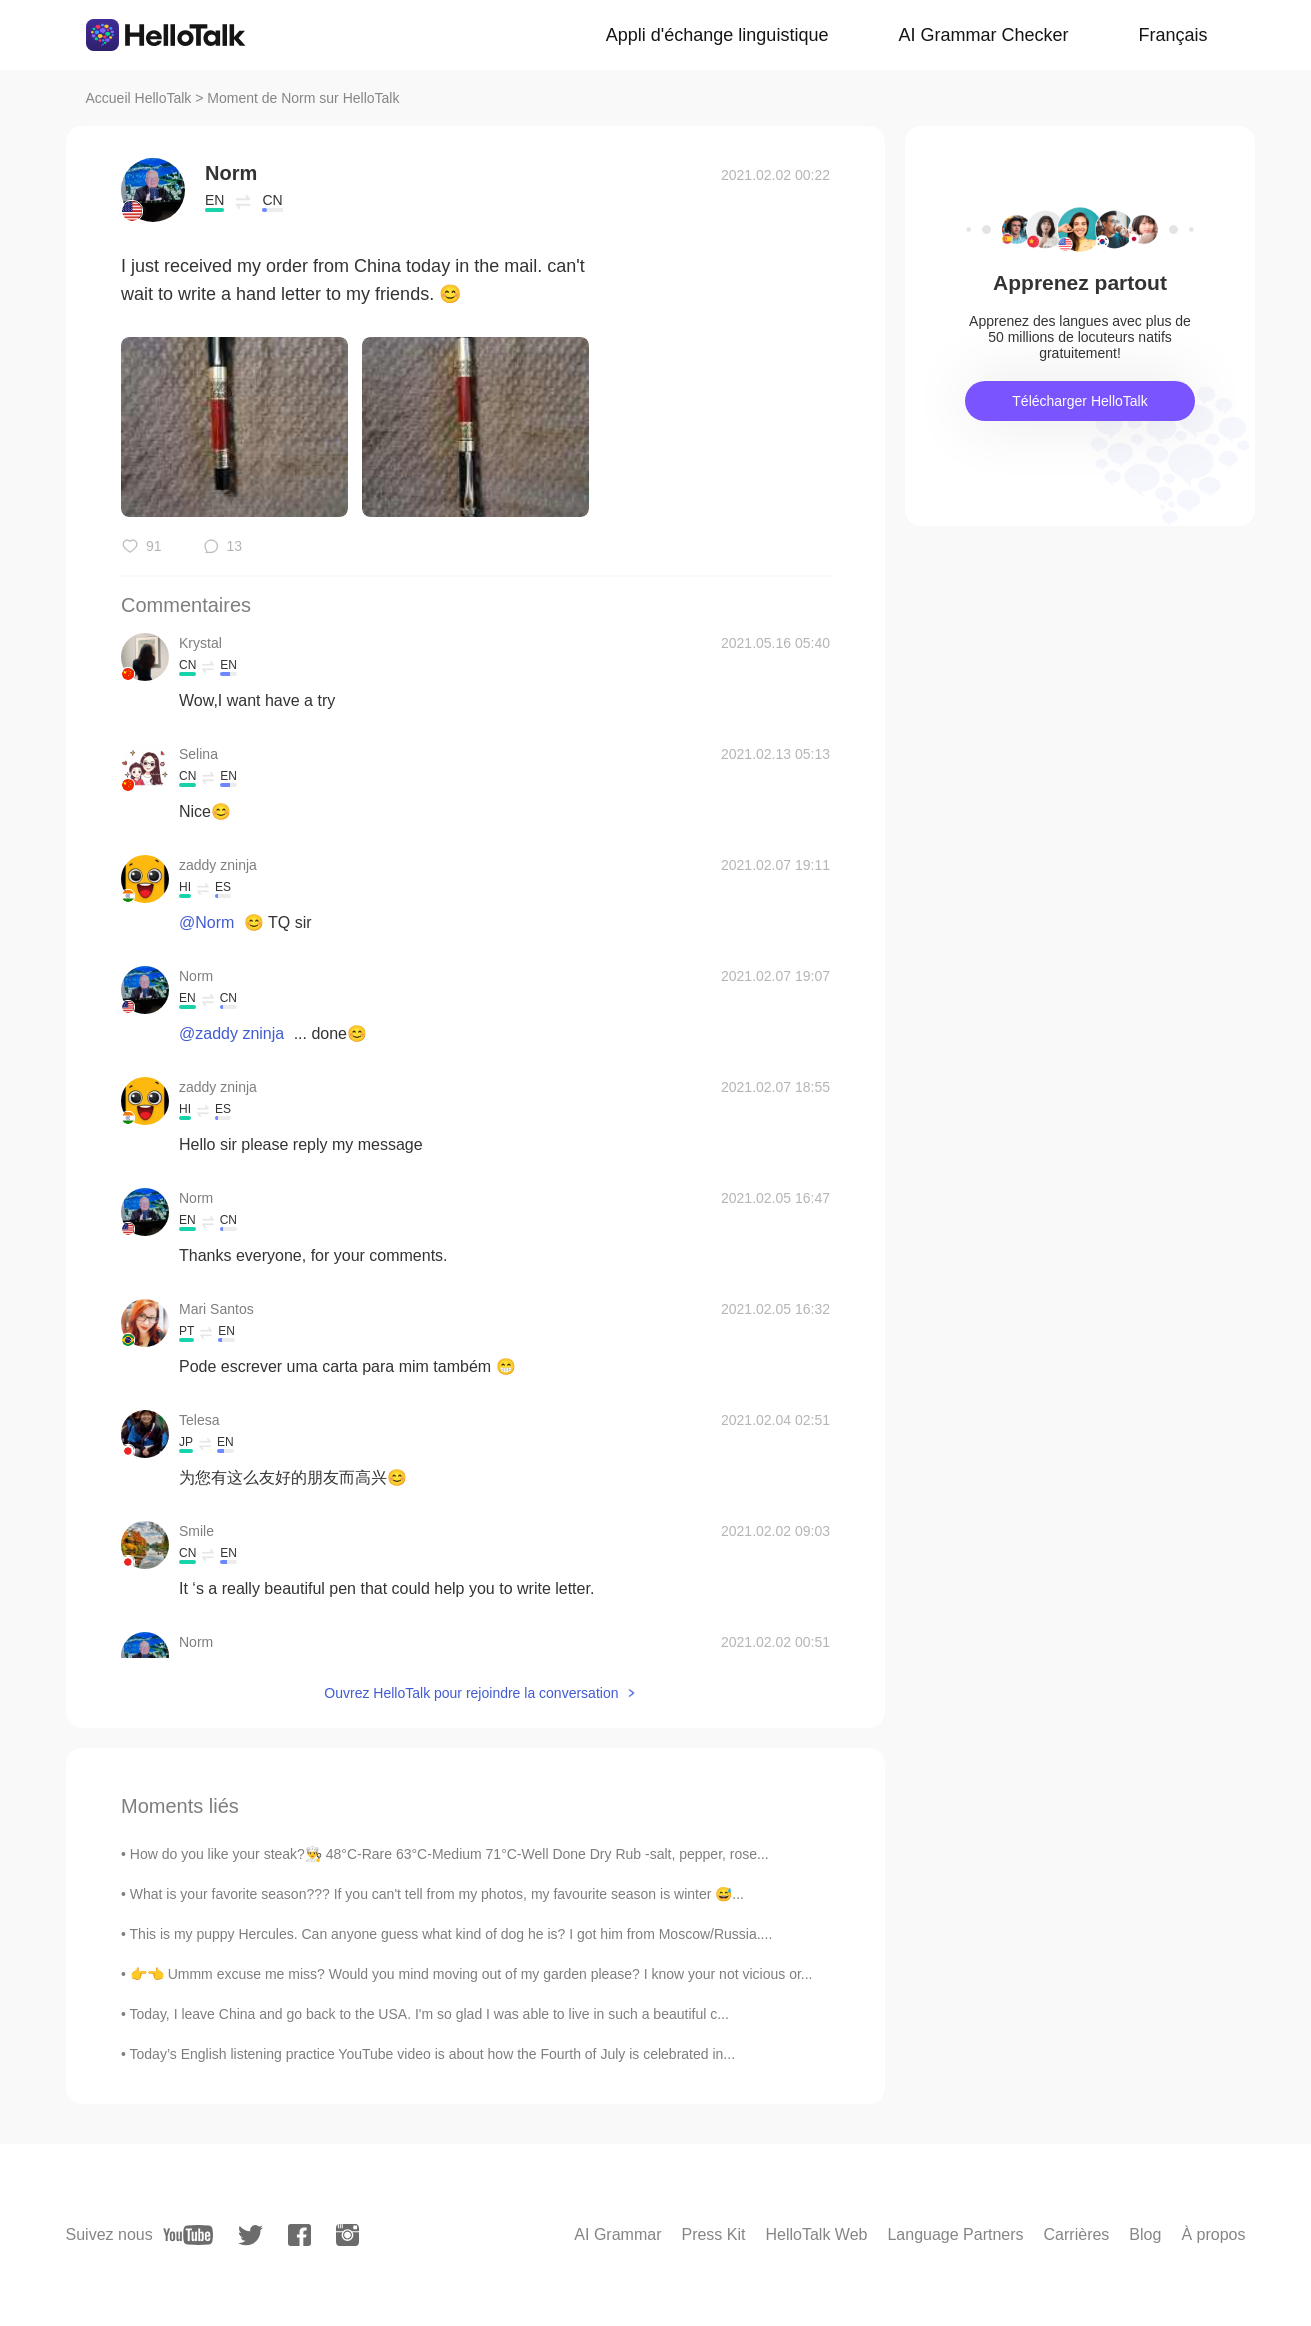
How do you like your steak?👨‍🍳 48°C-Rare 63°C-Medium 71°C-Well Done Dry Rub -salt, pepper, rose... (449, 1854)
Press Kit (713, 2234)
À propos (1213, 2234)
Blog (1145, 2234)
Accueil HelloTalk (139, 98)
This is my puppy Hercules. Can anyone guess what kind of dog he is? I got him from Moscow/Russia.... (451, 1934)
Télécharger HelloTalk (1079, 401)
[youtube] (188, 2235)
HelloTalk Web (816, 2234)
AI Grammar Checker (983, 35)
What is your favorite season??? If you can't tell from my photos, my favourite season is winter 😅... (437, 1894)
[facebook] (299, 2235)
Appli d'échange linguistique (717, 35)
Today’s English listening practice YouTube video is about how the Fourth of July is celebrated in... (432, 2054)
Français (1172, 35)
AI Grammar (617, 2234)
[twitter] (250, 2235)
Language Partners (955, 2234)
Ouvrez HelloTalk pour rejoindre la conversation (471, 1693)
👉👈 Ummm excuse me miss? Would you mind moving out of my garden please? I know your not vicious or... (471, 1974)
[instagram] (347, 2235)
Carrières (1077, 2234)
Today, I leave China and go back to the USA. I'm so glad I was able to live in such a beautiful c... (429, 2014)
